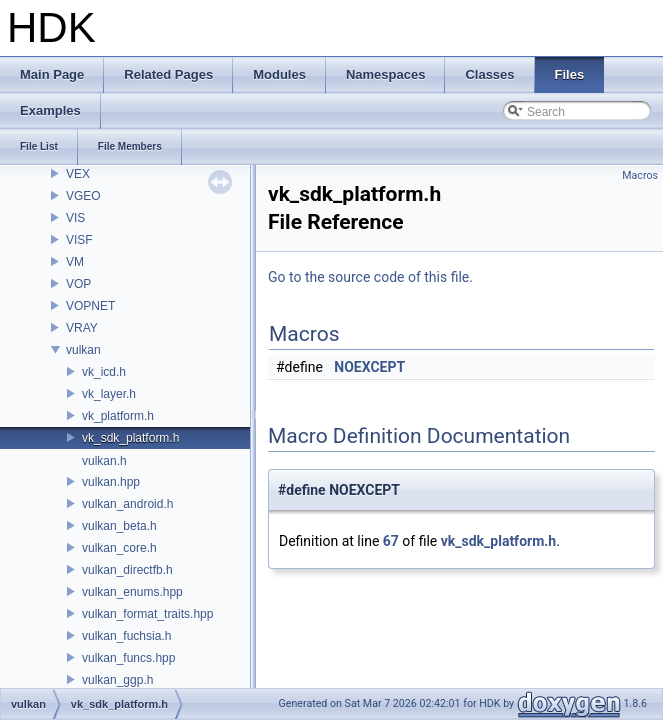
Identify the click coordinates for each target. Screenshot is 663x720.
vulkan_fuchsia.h (126, 636)
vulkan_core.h (119, 548)
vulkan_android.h (127, 504)
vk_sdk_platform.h (130, 438)
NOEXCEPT (369, 367)
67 (391, 541)
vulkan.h (104, 461)
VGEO (83, 196)
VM (75, 262)
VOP (78, 284)
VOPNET (90, 306)
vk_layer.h (109, 394)
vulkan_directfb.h (127, 570)
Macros (640, 175)
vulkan (83, 350)
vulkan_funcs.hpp (128, 658)
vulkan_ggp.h (117, 680)
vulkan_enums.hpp (132, 592)
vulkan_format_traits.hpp (147, 614)
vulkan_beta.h (119, 526)
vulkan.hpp (111, 482)
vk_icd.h (104, 372)
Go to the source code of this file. (370, 277)
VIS (75, 218)
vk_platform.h (118, 416)
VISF (79, 240)
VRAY (82, 328)
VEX (78, 174)
